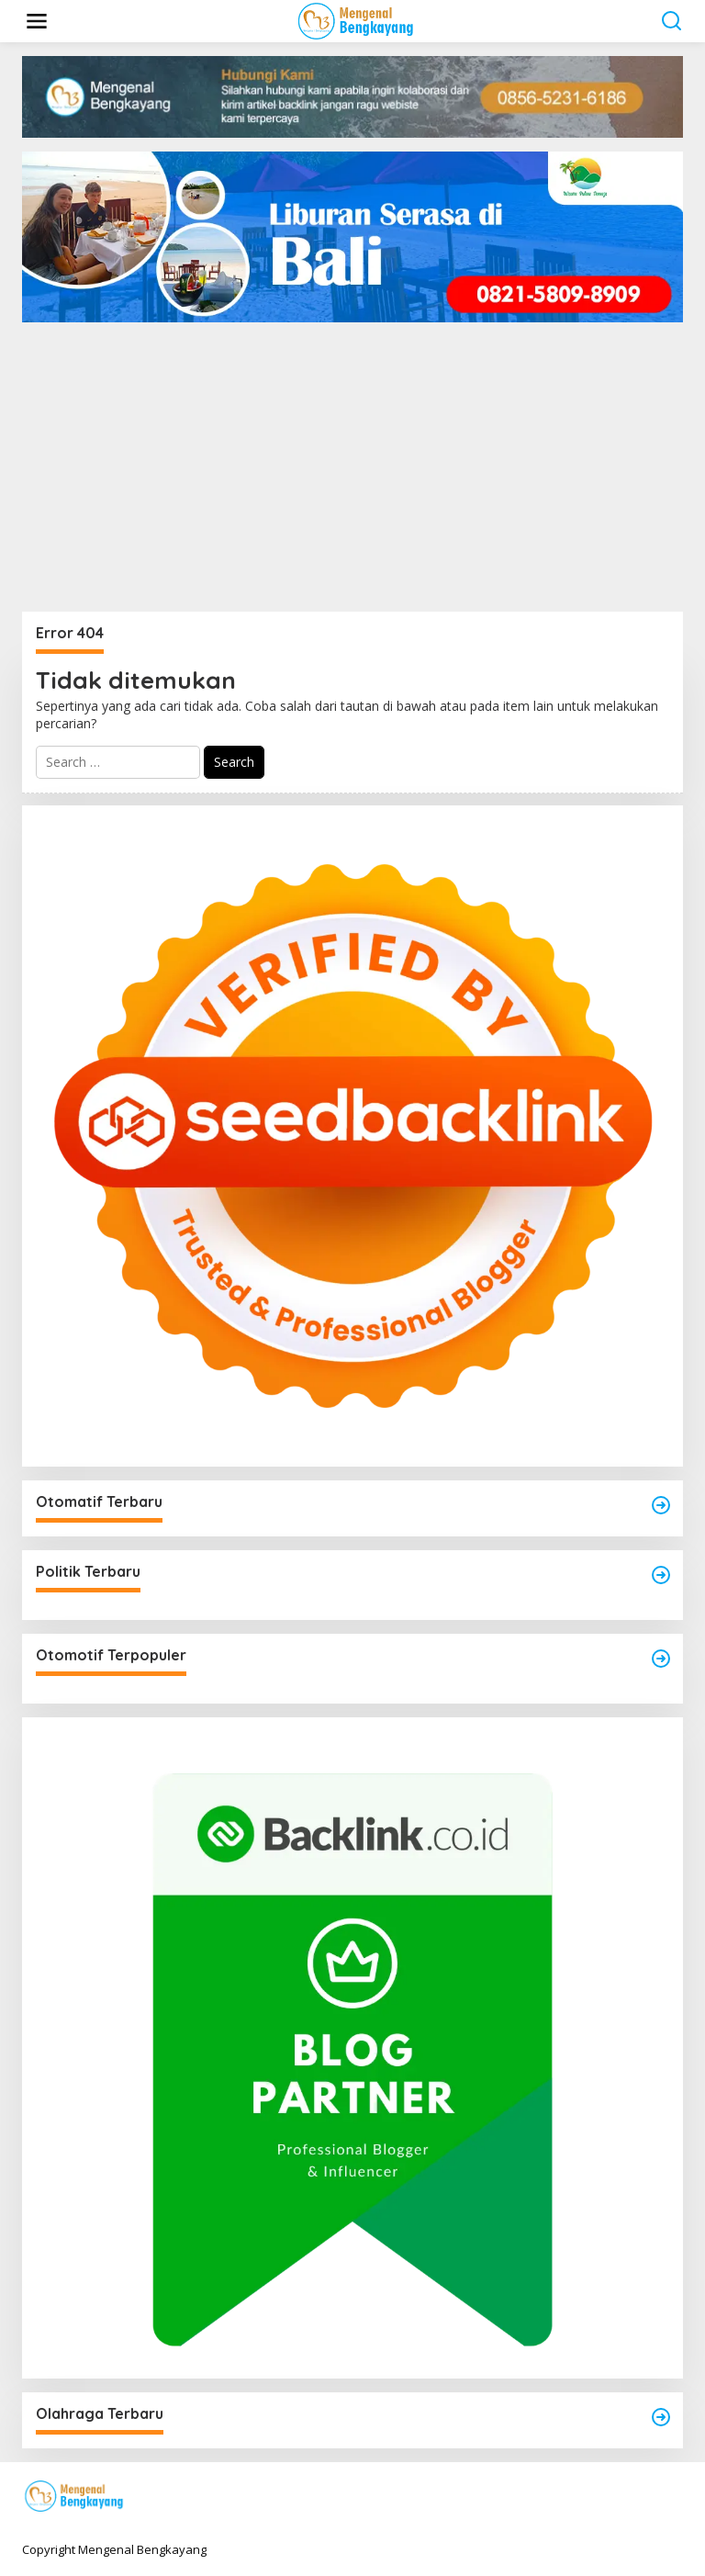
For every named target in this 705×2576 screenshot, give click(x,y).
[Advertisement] (352, 473)
